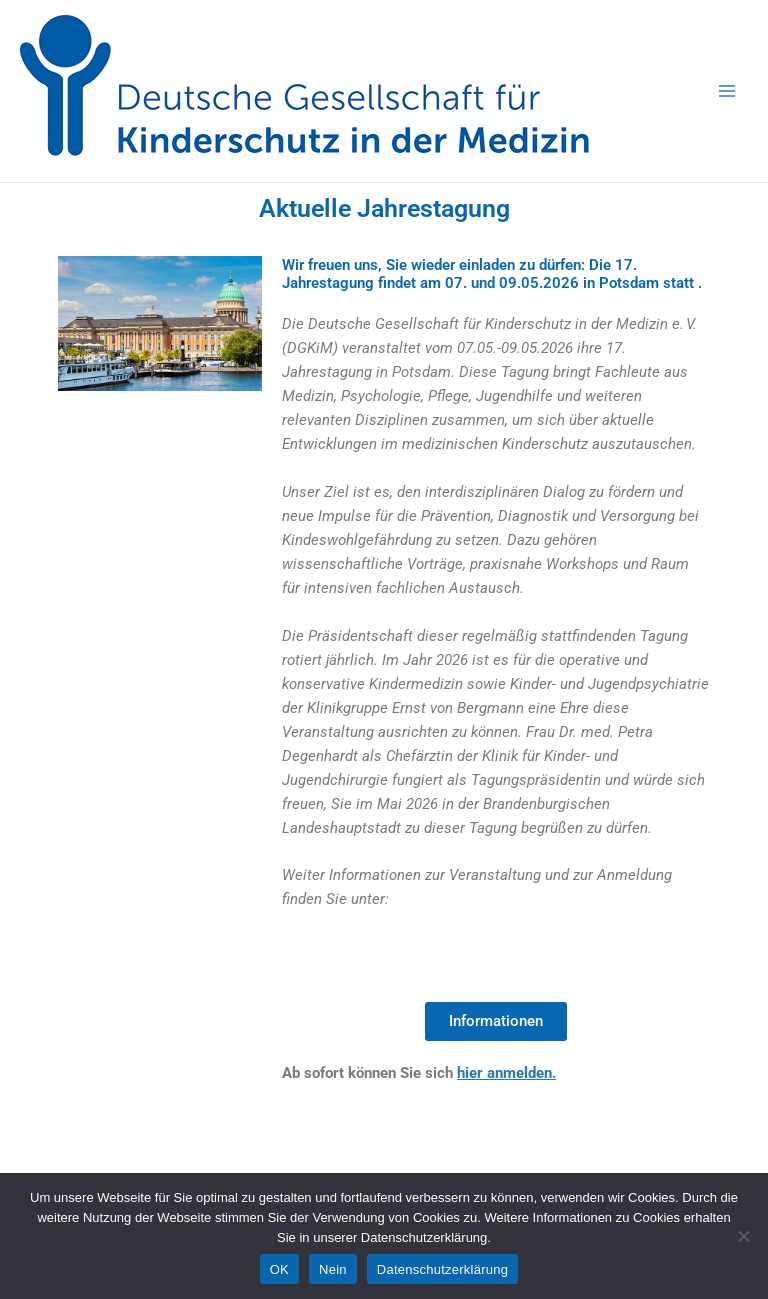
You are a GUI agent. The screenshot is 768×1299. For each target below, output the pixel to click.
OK (279, 1269)
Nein (333, 1269)
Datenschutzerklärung (442, 1269)
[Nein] (743, 1236)
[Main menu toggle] (727, 91)
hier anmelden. (506, 1073)
